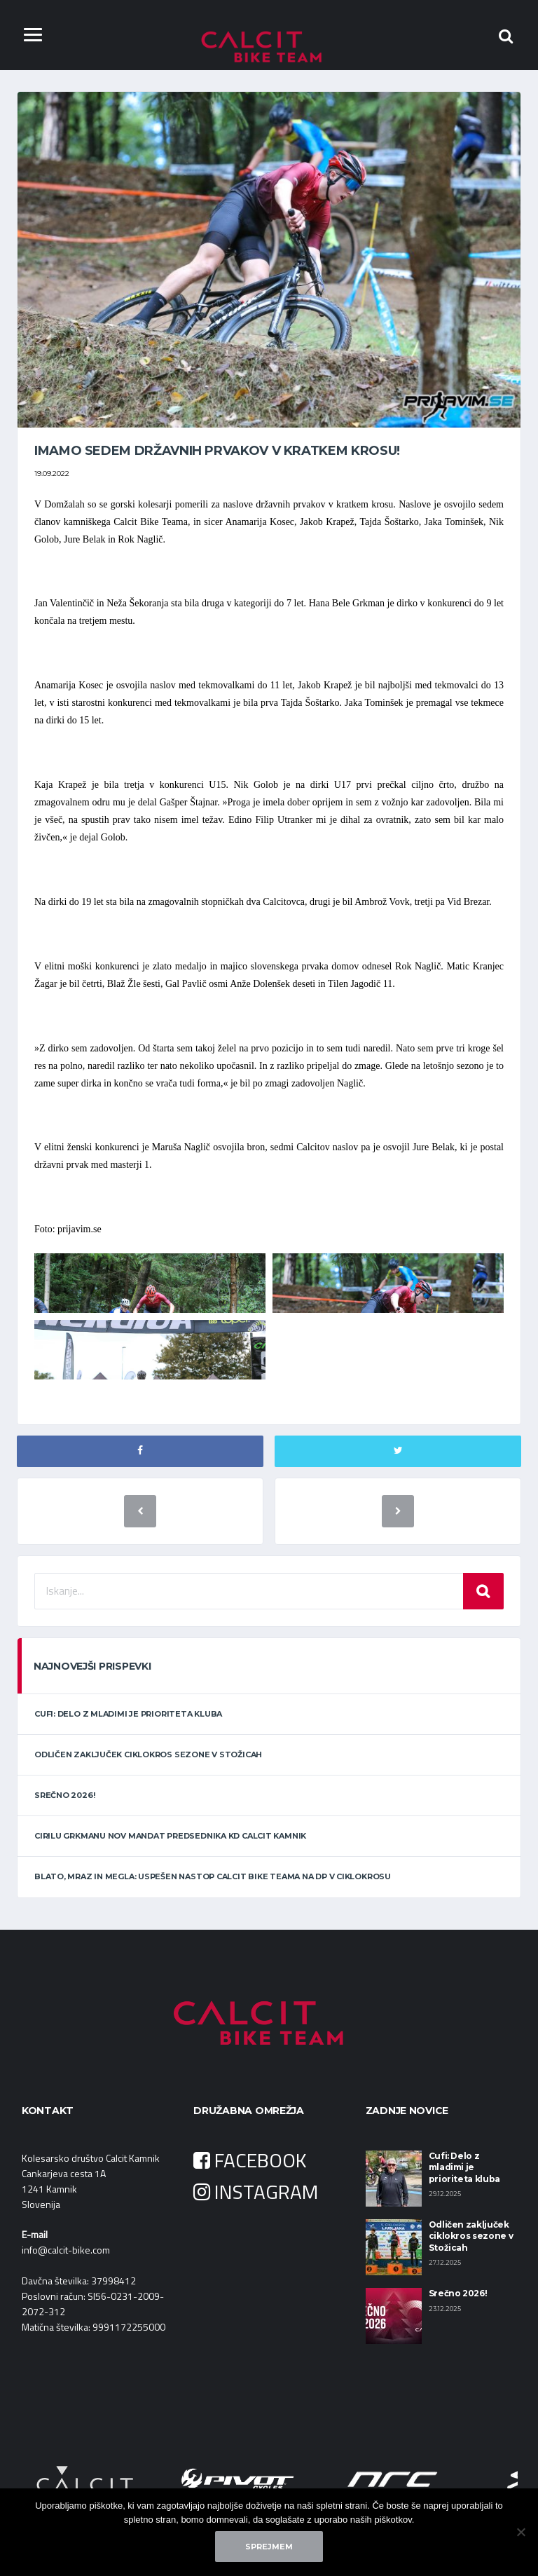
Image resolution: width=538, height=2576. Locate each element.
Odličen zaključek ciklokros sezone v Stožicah (148, 1755)
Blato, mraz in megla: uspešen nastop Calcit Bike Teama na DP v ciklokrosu (212, 1878)
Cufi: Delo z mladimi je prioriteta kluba (128, 1714)
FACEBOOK (250, 2161)
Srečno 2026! (64, 1796)
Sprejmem (269, 2546)
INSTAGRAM (255, 2193)
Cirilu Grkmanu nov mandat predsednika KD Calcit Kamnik (170, 1837)
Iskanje (483, 1592)
